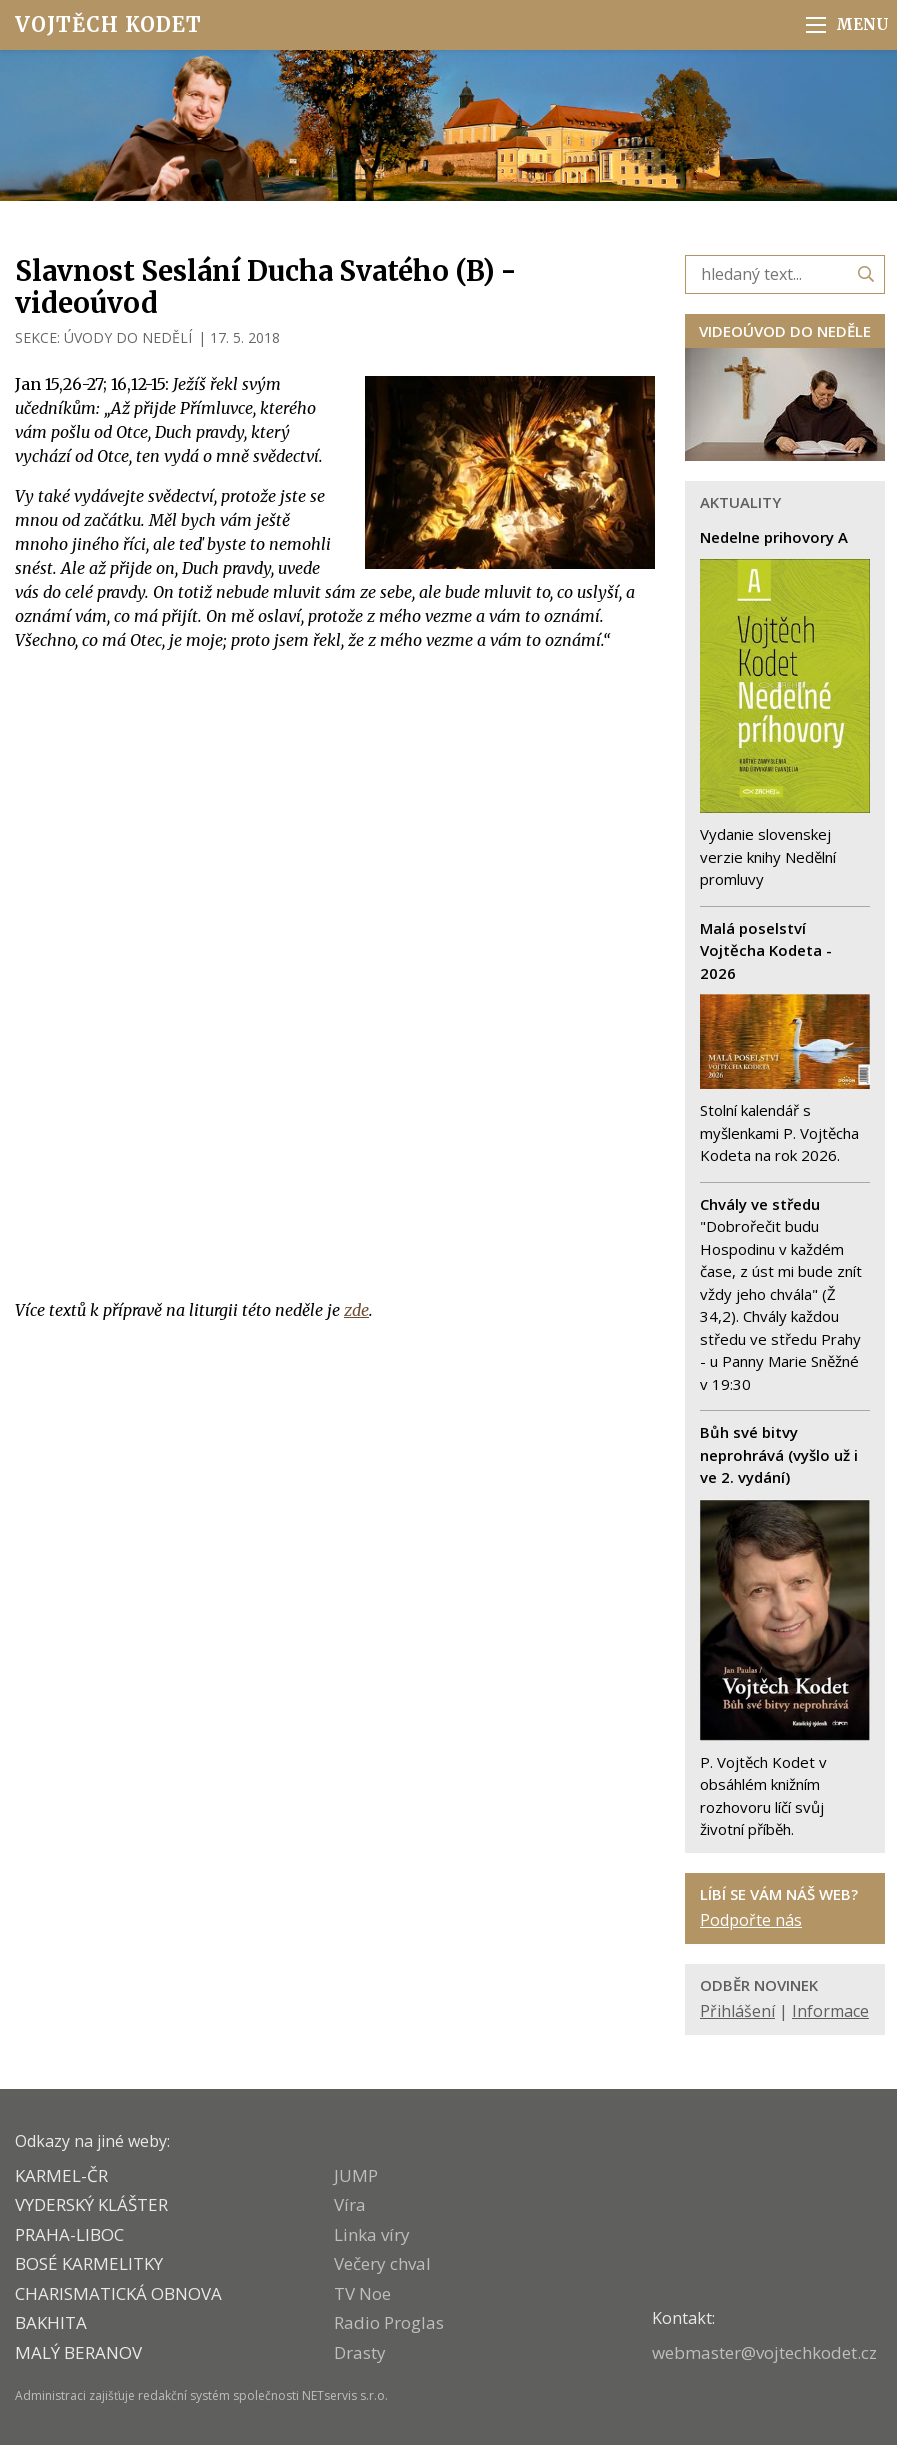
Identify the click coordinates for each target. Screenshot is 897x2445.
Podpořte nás (751, 1920)
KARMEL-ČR (61, 2175)
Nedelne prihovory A (774, 537)
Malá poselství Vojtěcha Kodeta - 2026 (766, 950)
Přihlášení (737, 2011)
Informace (830, 2011)
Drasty (360, 2352)
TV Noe (362, 2293)
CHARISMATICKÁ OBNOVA (118, 2293)
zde (356, 1310)
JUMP (356, 2175)
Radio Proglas (389, 2322)
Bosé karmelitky (89, 2263)
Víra (350, 2204)
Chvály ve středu (760, 1204)
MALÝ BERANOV (78, 2352)
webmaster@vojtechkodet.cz (764, 2352)
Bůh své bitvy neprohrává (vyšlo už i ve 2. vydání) (779, 1454)
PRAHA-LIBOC (69, 2234)
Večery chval (382, 2263)
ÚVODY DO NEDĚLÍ (128, 337)
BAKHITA (51, 2322)
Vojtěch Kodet (108, 24)
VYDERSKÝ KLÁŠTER (91, 2204)
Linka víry (372, 2234)
